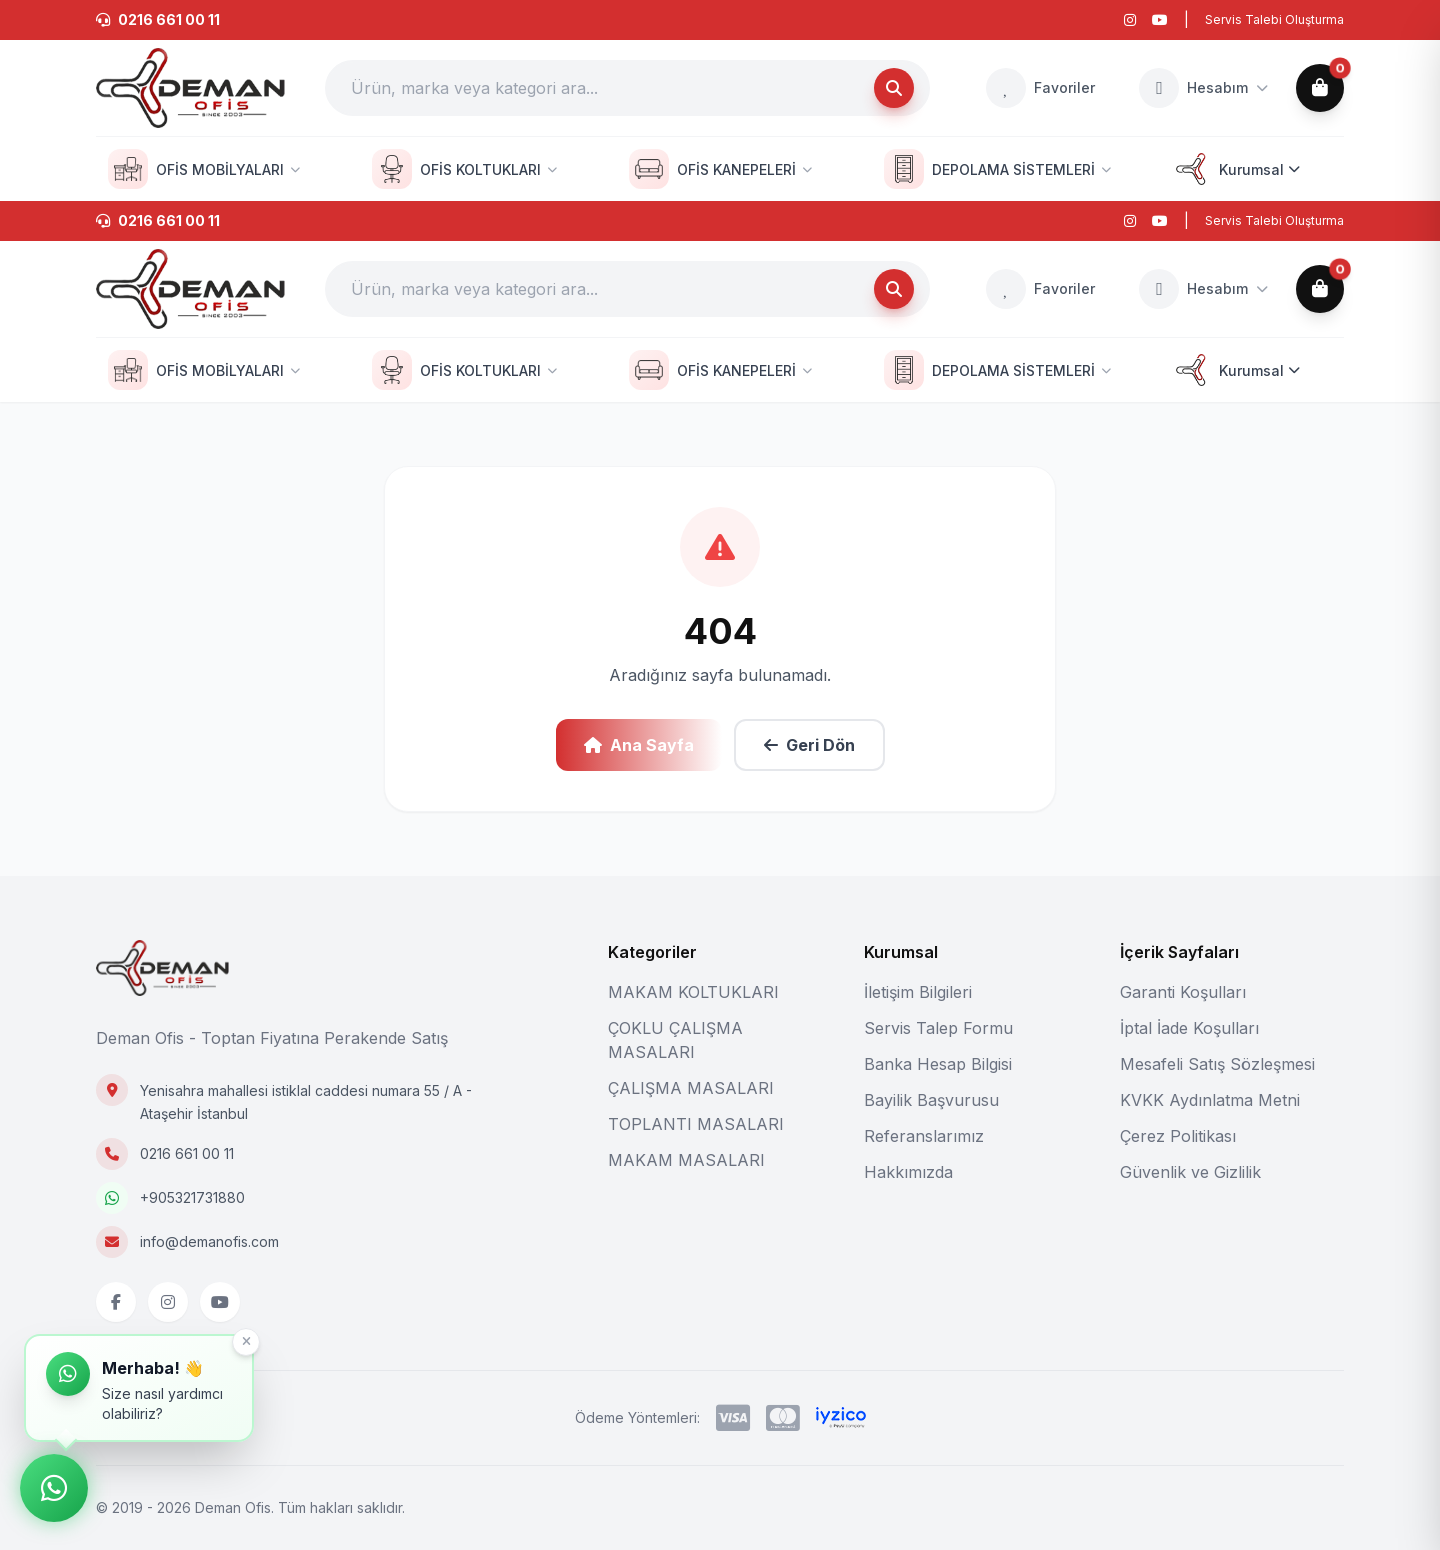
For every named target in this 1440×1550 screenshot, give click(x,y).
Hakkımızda (908, 1172)
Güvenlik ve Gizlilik (1190, 1172)
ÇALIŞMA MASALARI (691, 1088)
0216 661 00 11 (187, 1153)
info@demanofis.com (209, 1241)
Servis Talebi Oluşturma (1274, 19)
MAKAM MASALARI (686, 1160)
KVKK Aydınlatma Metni (1210, 1100)
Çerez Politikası (1178, 1136)
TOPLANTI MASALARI (696, 1124)
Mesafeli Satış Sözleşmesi (1217, 1064)
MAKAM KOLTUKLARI (693, 992)
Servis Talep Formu (938, 1028)
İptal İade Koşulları (1189, 1028)
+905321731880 (192, 1197)
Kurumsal (1235, 169)
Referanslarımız (924, 1136)
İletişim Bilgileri (918, 992)
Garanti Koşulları (1183, 992)
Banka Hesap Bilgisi (938, 1064)
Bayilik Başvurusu (931, 1100)
